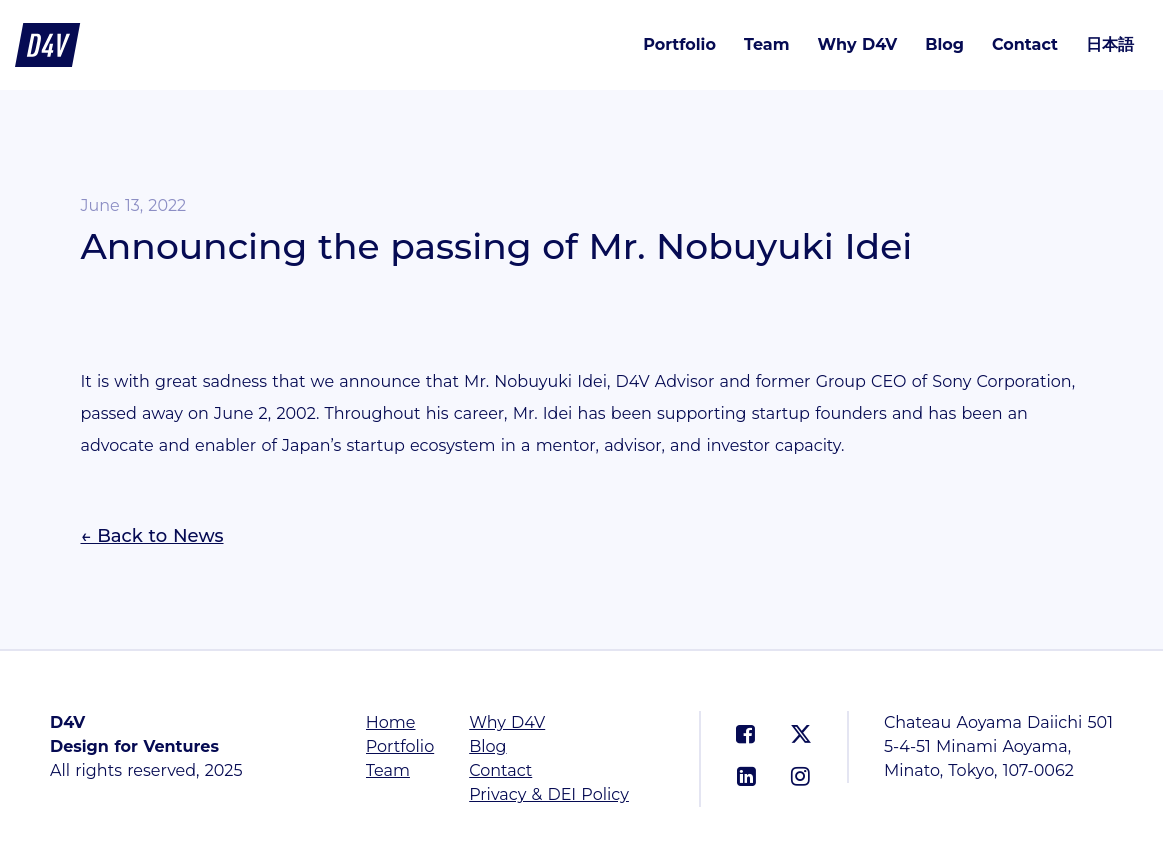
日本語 (1110, 44)
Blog (944, 44)
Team (767, 44)
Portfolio (679, 44)
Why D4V (857, 44)
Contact (1025, 44)
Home (391, 722)
